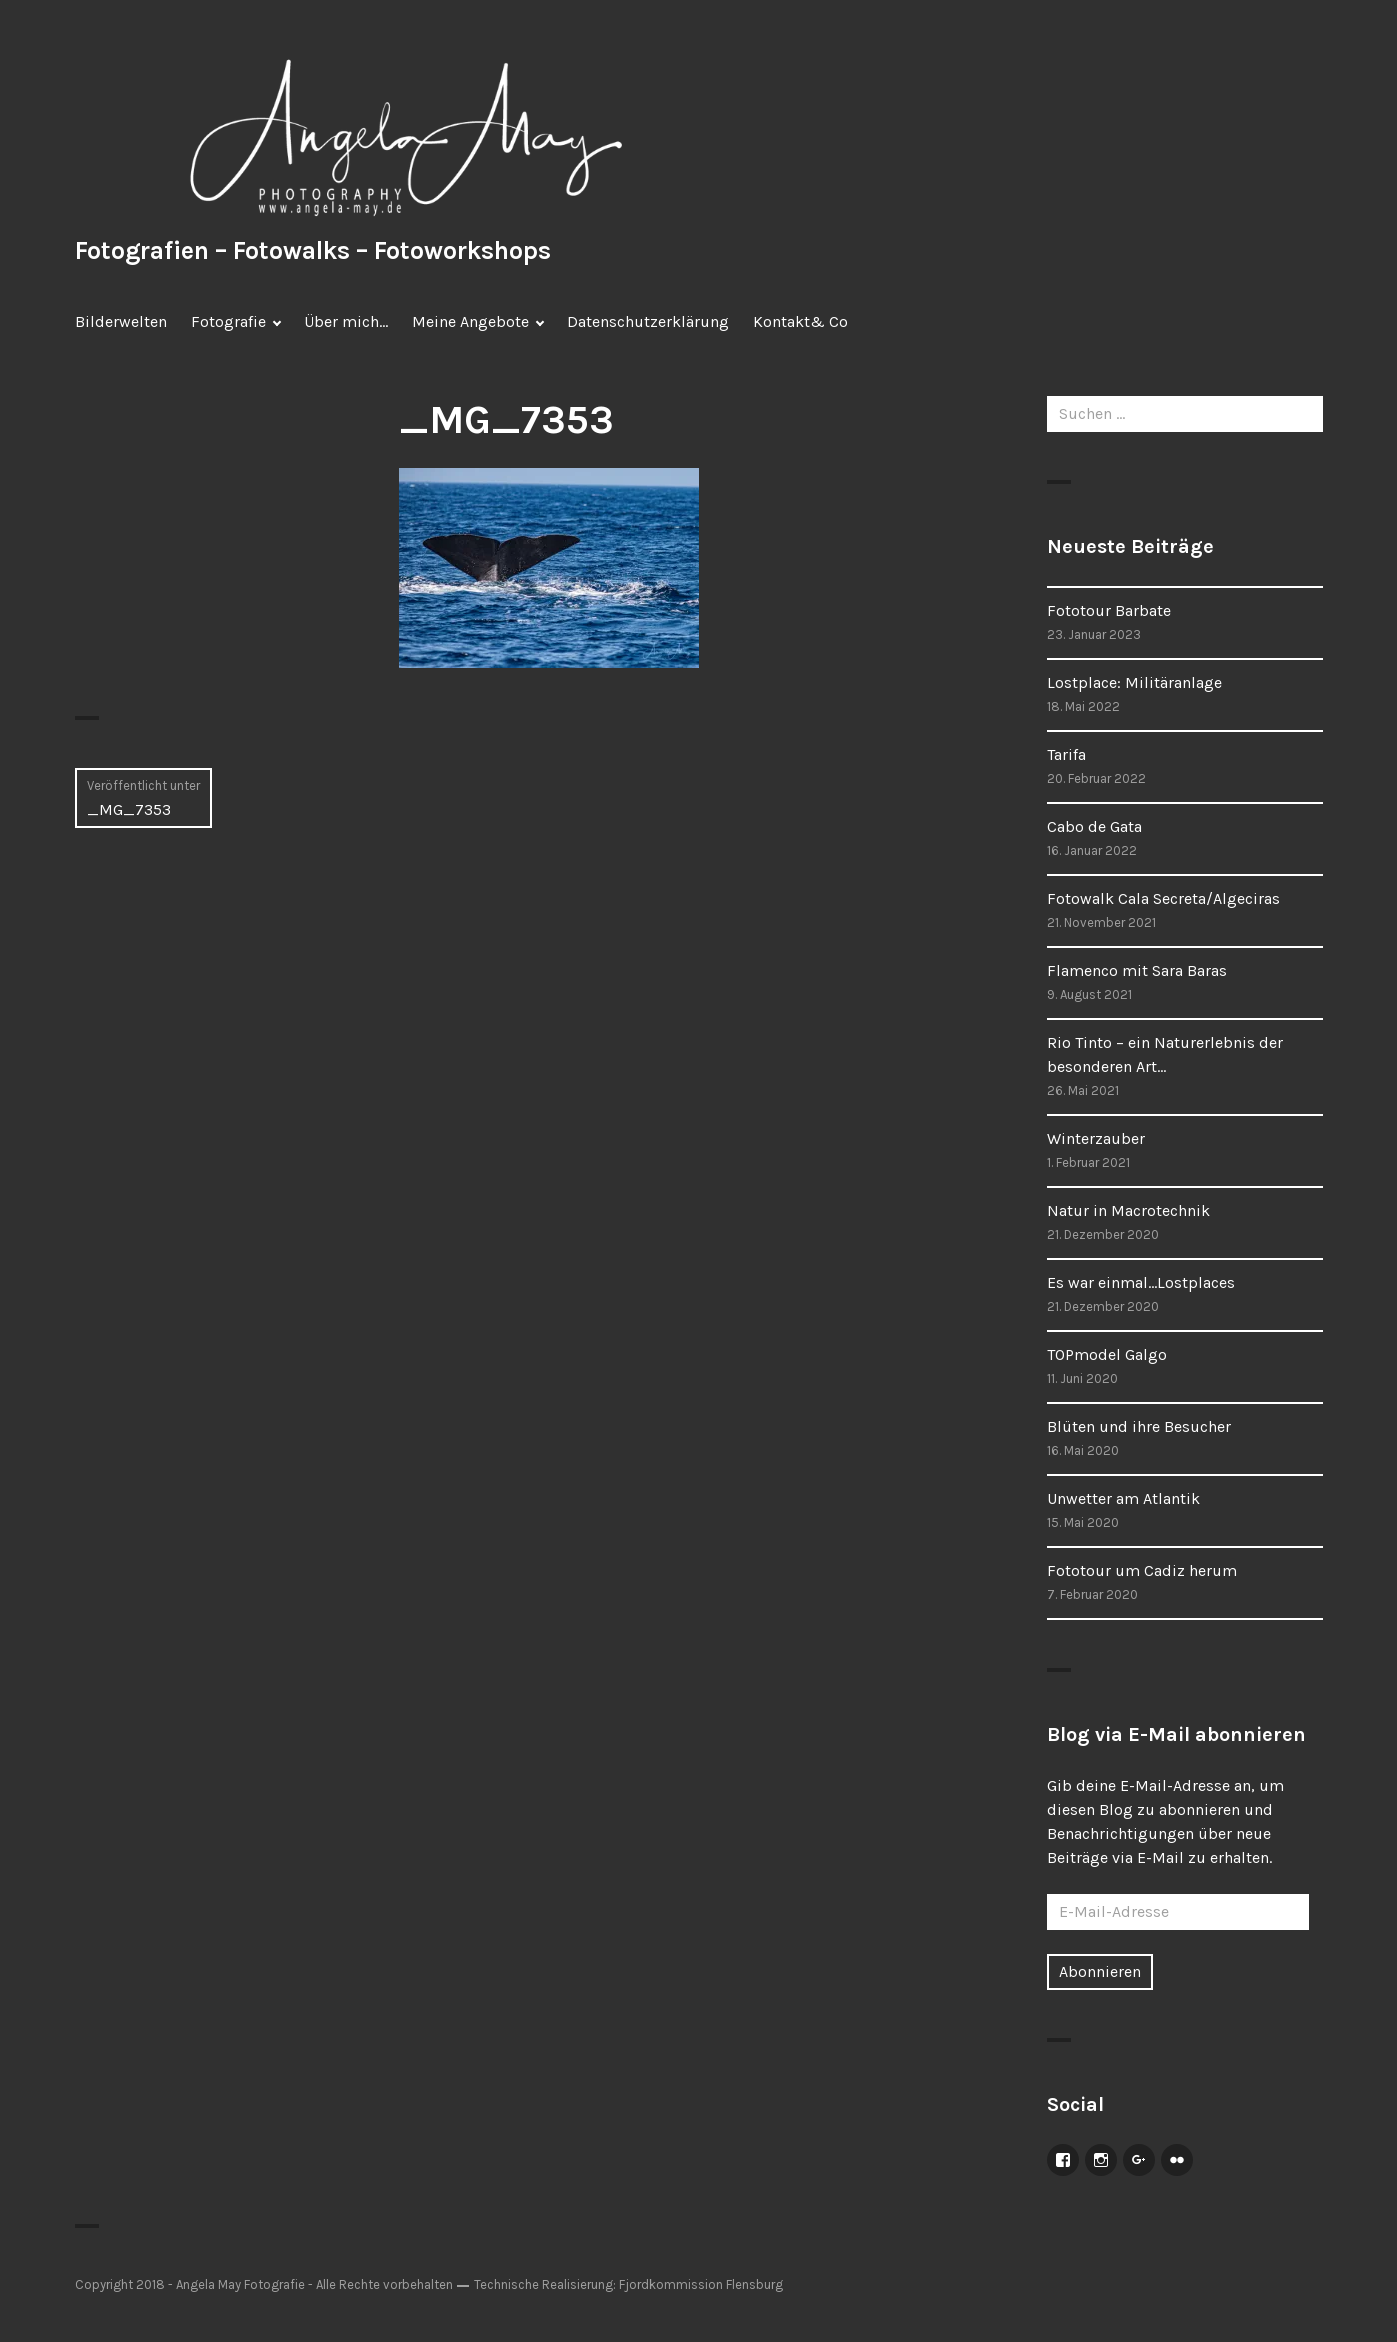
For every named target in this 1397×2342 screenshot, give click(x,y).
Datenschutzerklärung (648, 321)
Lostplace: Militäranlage (1134, 682)
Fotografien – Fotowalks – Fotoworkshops (313, 250)
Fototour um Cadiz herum (1142, 1570)
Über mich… (346, 321)
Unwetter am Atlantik (1123, 1498)
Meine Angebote (470, 321)
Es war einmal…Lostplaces (1141, 1282)
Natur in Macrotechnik (1128, 1210)
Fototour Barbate (1109, 610)
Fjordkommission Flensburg (701, 2284)
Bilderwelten (121, 321)
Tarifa (1066, 754)
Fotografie (228, 321)
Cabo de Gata (1094, 826)
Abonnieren (1100, 1971)
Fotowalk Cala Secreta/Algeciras (1163, 898)
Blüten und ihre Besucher (1139, 1426)
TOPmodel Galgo (1107, 1354)
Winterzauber (1096, 1138)
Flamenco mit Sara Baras (1137, 970)
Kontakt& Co (800, 321)
